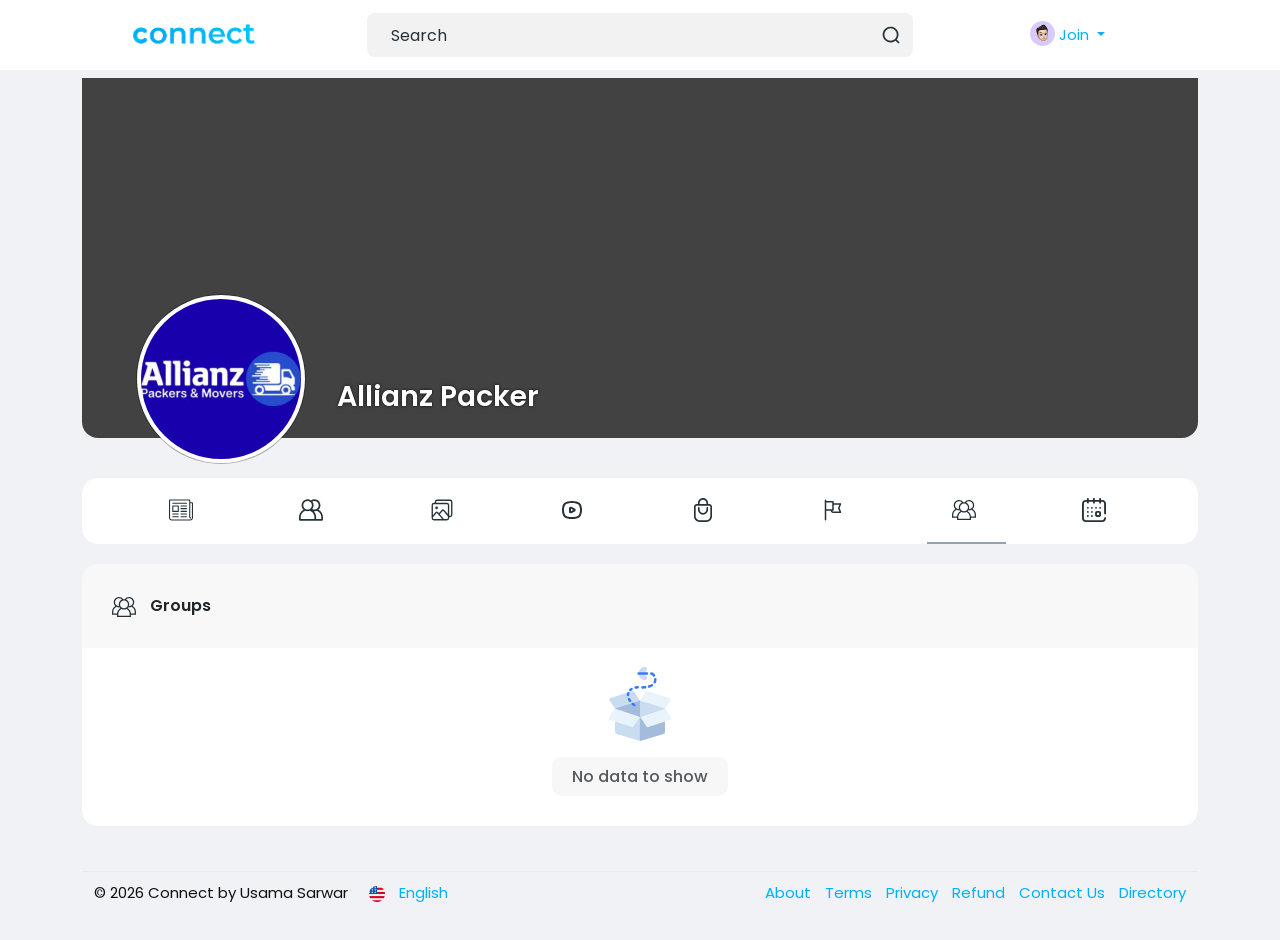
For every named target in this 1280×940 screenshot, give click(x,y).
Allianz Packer (438, 396)
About (790, 892)
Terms (850, 892)
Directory (1152, 892)
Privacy (914, 892)
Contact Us (1064, 892)
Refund (980, 892)
